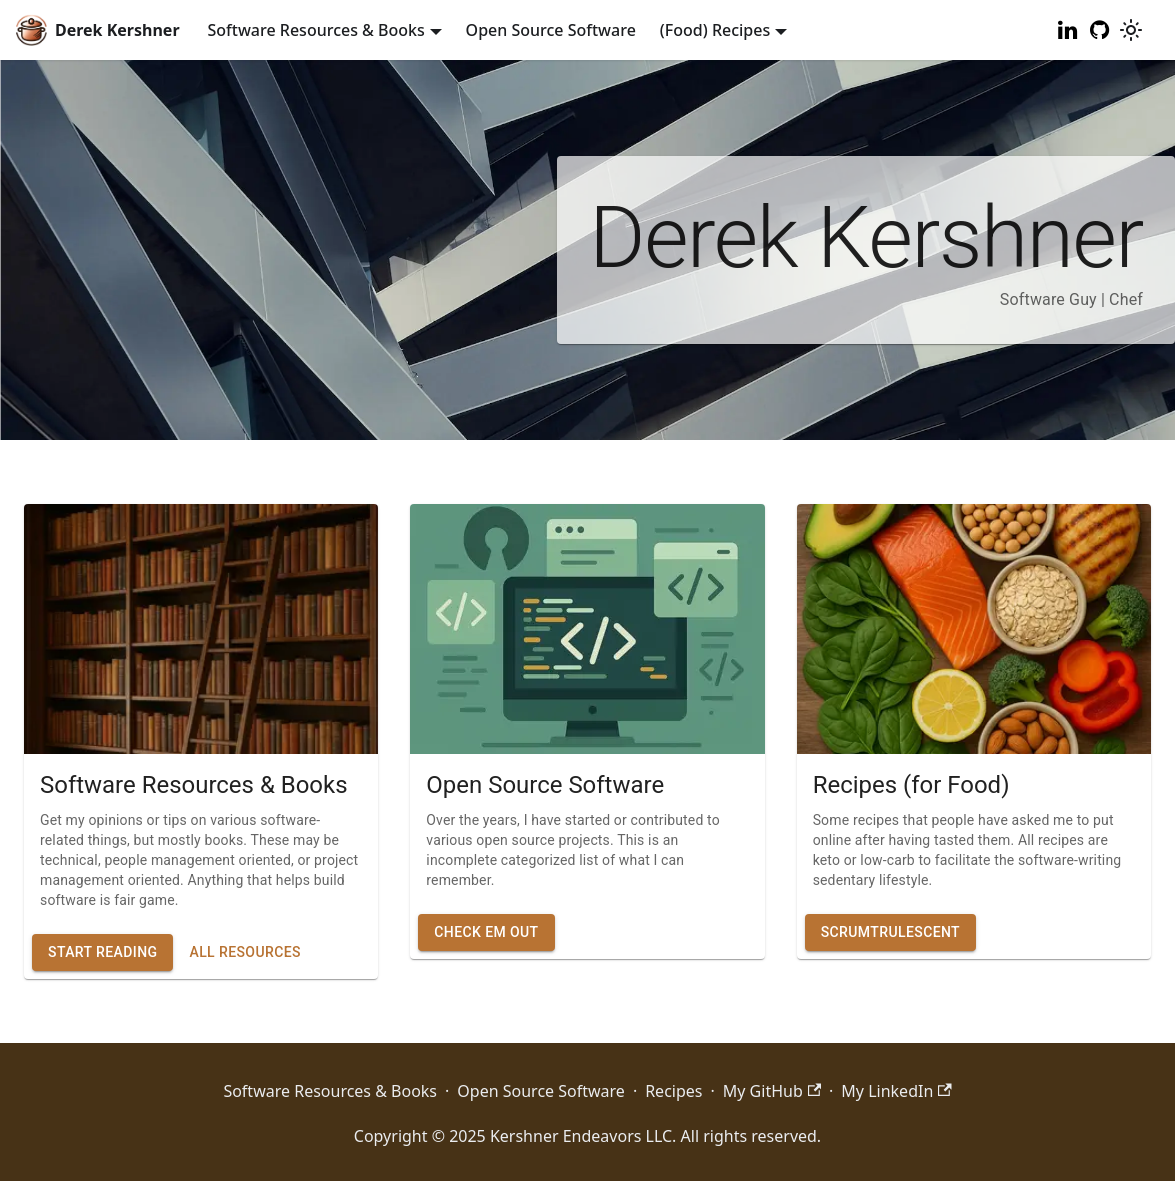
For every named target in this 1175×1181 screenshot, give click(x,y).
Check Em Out (486, 932)
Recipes (673, 1091)
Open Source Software (551, 30)
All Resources (244, 952)
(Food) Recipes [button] (715, 30)
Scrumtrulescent (890, 932)
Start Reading (102, 952)
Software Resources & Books (330, 1091)
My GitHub (772, 1091)
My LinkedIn (896, 1091)
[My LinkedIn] (1067, 30)
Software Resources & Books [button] (316, 30)
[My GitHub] (1099, 30)
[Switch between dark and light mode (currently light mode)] (1131, 30)
